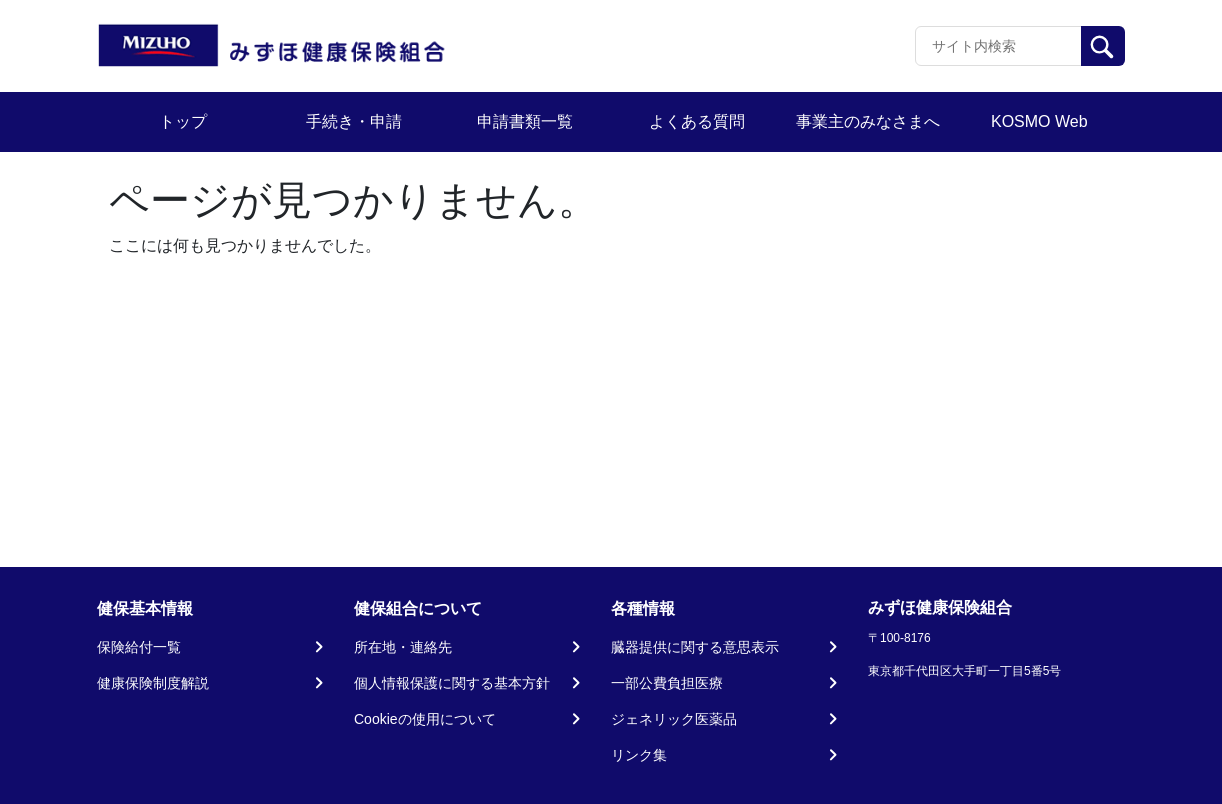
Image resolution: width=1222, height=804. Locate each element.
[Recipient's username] (998, 46)
